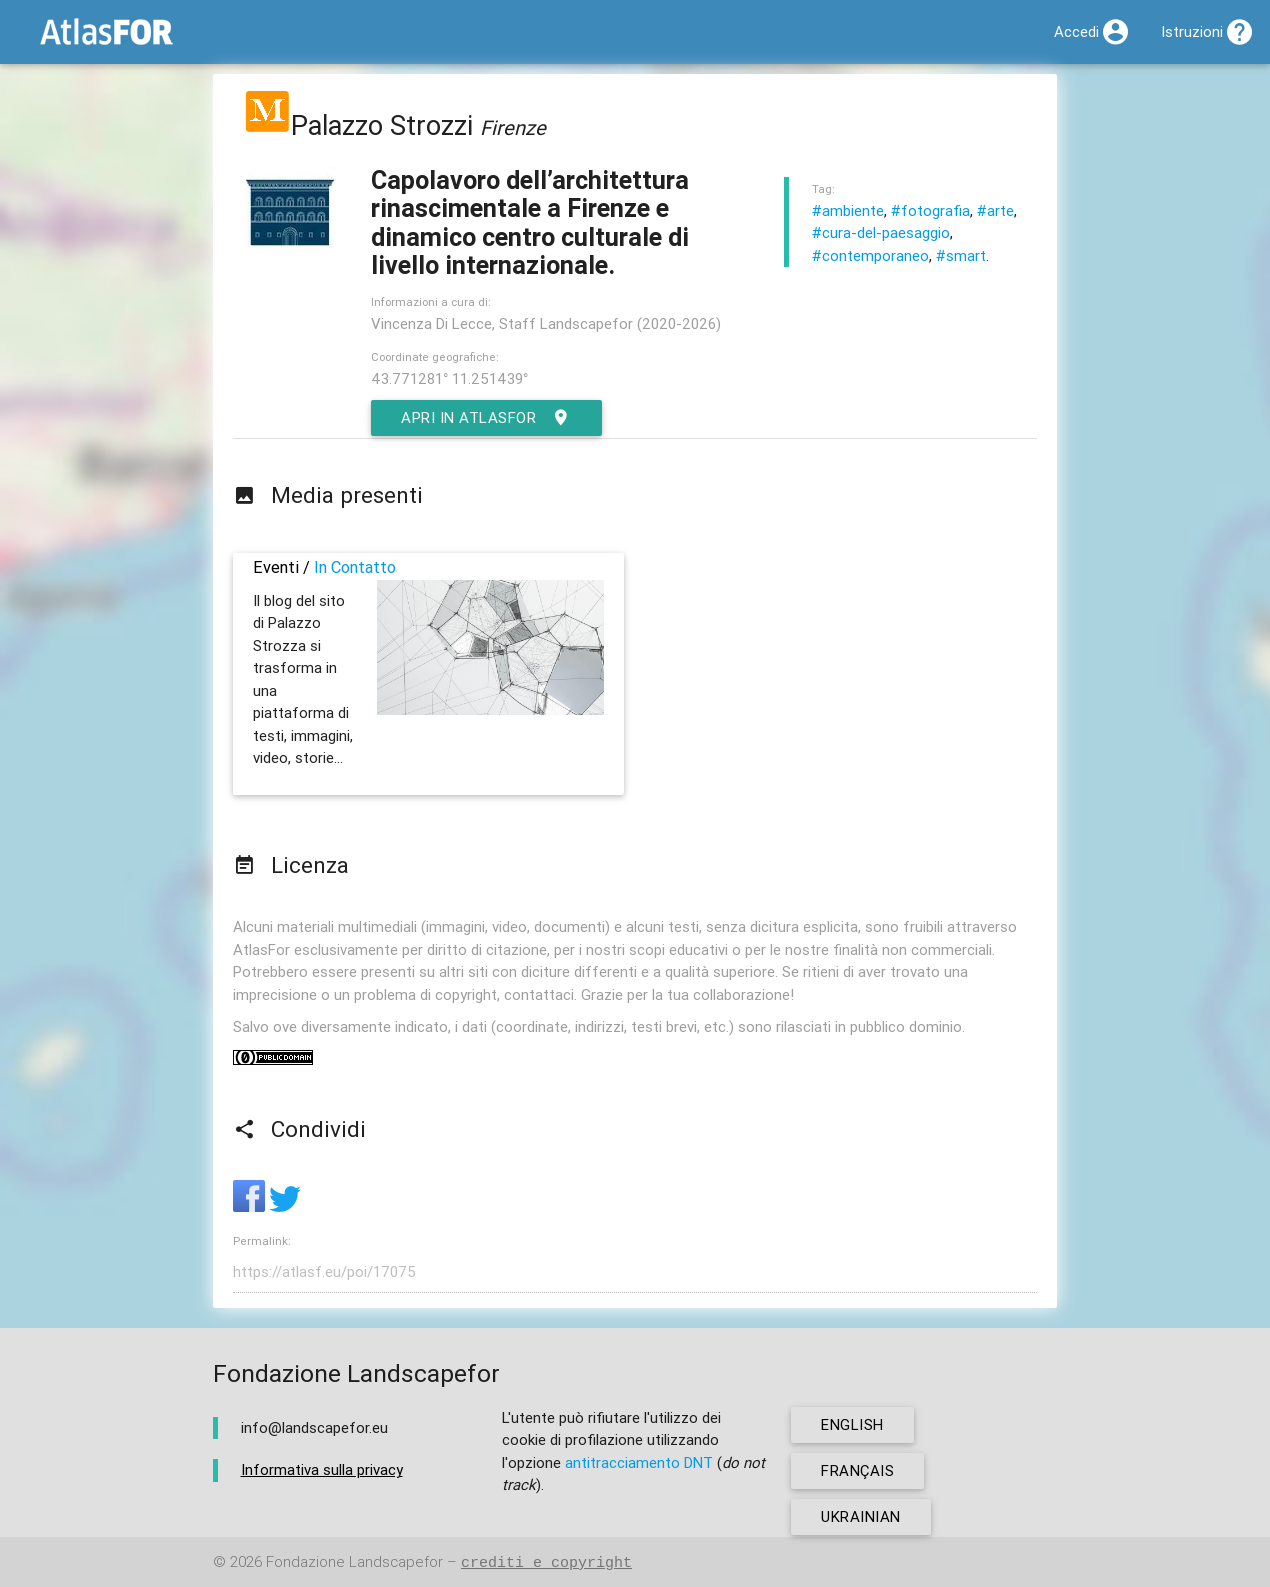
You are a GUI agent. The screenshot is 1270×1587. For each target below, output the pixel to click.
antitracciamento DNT (639, 1462)
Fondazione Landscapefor (354, 1562)
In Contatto (355, 567)
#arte (995, 210)
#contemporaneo (870, 255)
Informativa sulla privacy (322, 1469)
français (857, 1470)
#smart (961, 255)
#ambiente (848, 210)
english (852, 1424)
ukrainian (861, 1516)
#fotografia (930, 210)
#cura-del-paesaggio (881, 232)
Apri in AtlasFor (486, 418)
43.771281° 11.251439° (449, 378)
